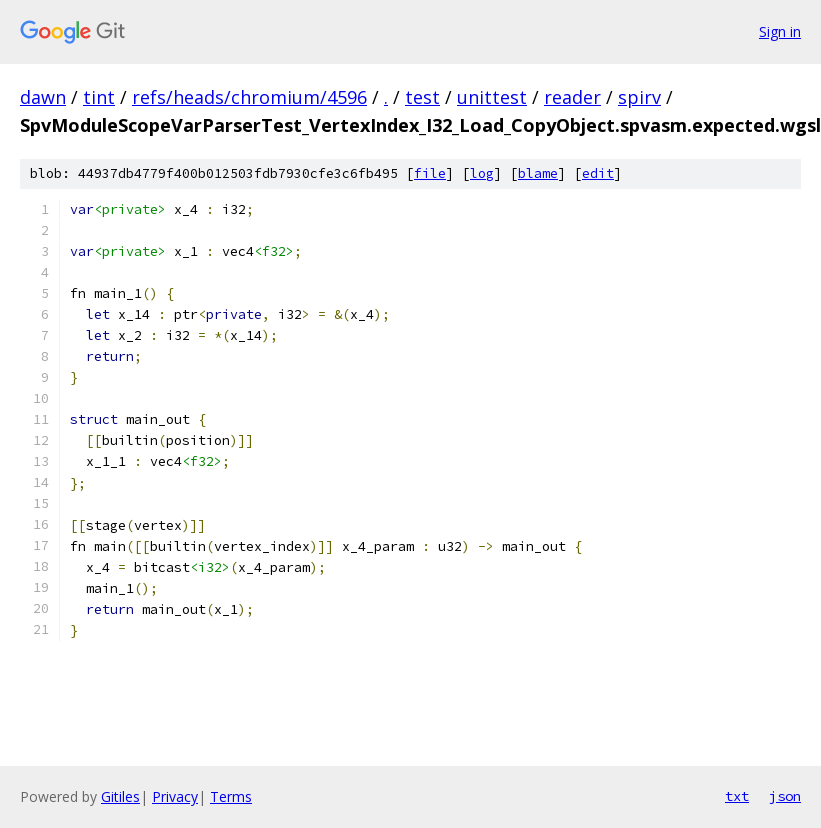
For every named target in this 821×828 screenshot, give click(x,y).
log (482, 173)
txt (737, 796)
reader (572, 97)
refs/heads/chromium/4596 (249, 97)
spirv (639, 97)
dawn (43, 97)
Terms (231, 796)
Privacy (175, 796)
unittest (492, 97)
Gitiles (120, 796)
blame (538, 173)
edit (598, 173)
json (785, 796)
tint (99, 97)
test (422, 97)
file (430, 173)
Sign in (780, 31)
